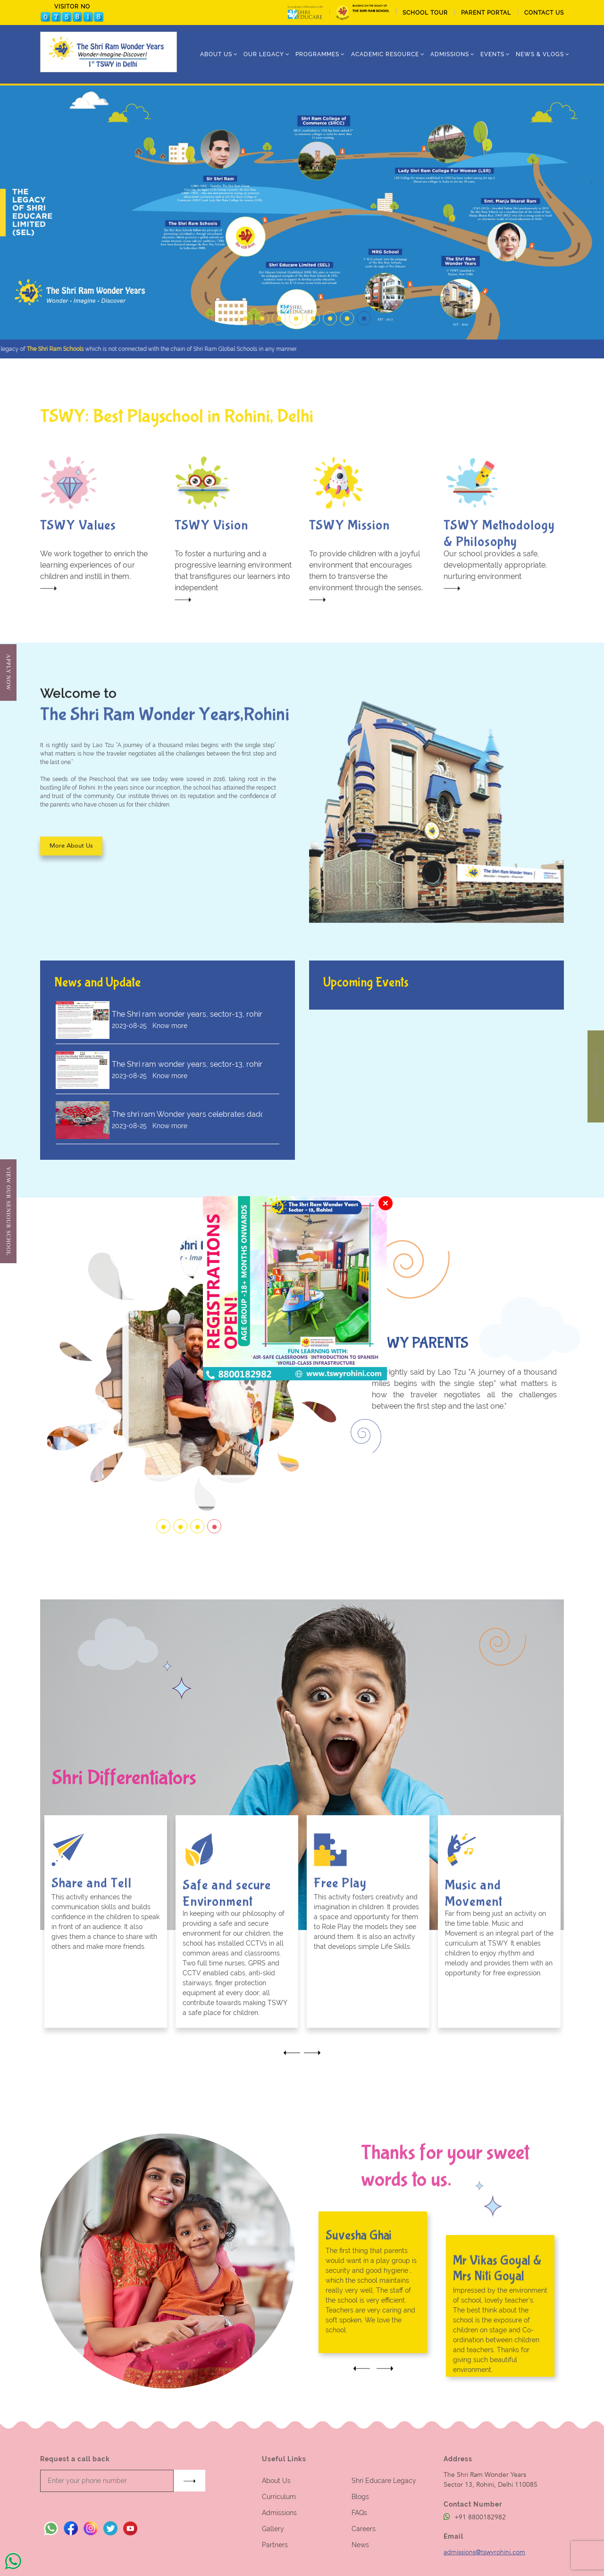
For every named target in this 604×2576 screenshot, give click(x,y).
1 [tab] (242, 311)
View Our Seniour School (8, 1211)
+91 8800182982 (475, 2517)
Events (492, 54)
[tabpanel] (302, 212)
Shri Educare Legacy (384, 2480)
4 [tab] (293, 311)
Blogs (360, 2496)
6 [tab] (327, 311)
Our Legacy (263, 54)
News (360, 2545)
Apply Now (8, 672)
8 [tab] (361, 311)
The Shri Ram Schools (79, 349)
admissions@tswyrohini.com (484, 2552)
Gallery (273, 2529)
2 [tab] (259, 311)
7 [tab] (344, 311)
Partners (275, 2545)
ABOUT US (216, 54)
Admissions (279, 2512)
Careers (364, 2529)
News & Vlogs (540, 54)
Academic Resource (385, 54)
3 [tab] (276, 311)
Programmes (317, 54)
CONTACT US (544, 12)
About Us (276, 2480)
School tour (425, 12)
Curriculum (279, 2496)
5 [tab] (310, 311)
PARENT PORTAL (486, 12)
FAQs (359, 2512)
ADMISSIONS (449, 54)
